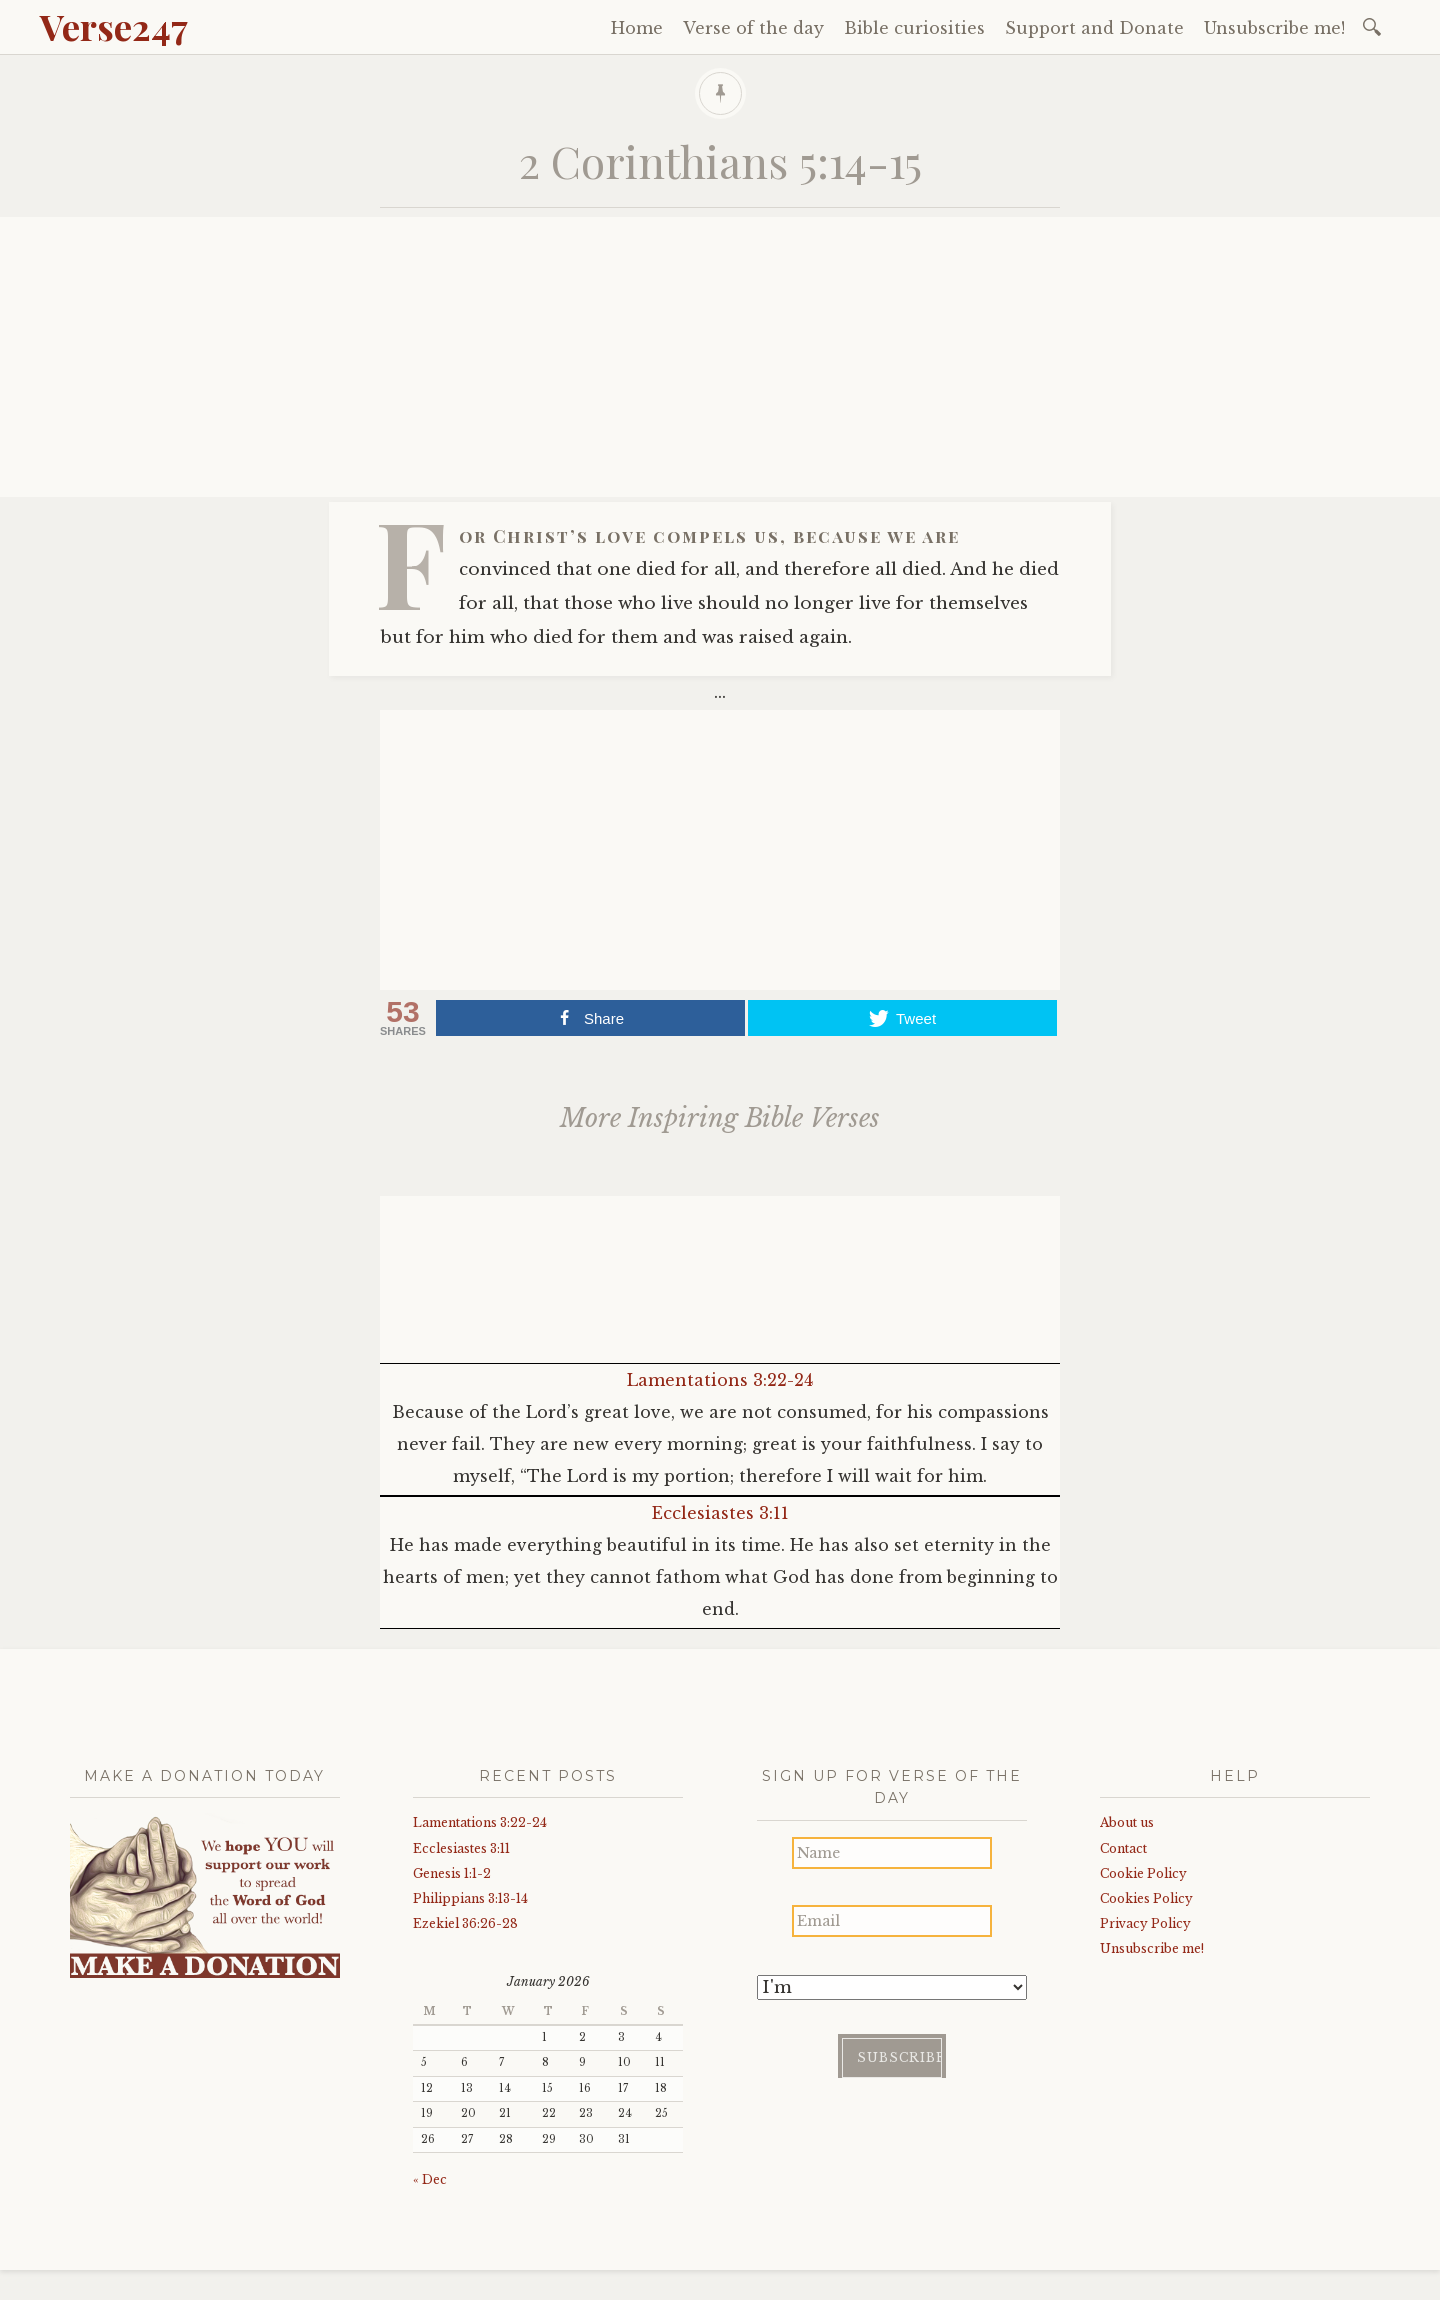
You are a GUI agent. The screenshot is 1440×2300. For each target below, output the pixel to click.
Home (637, 28)
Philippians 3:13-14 (470, 1898)
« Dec (430, 2179)
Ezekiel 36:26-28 (465, 1923)
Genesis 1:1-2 (452, 1873)
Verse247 (114, 26)
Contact (1123, 1848)
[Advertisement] (720, 357)
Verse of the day (753, 28)
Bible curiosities (914, 28)
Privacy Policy (1145, 1923)
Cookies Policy (1146, 1898)
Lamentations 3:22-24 (720, 1380)
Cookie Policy (1143, 1873)
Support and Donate (1094, 28)
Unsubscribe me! (1274, 28)
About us (1127, 1822)
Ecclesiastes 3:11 (720, 1513)
